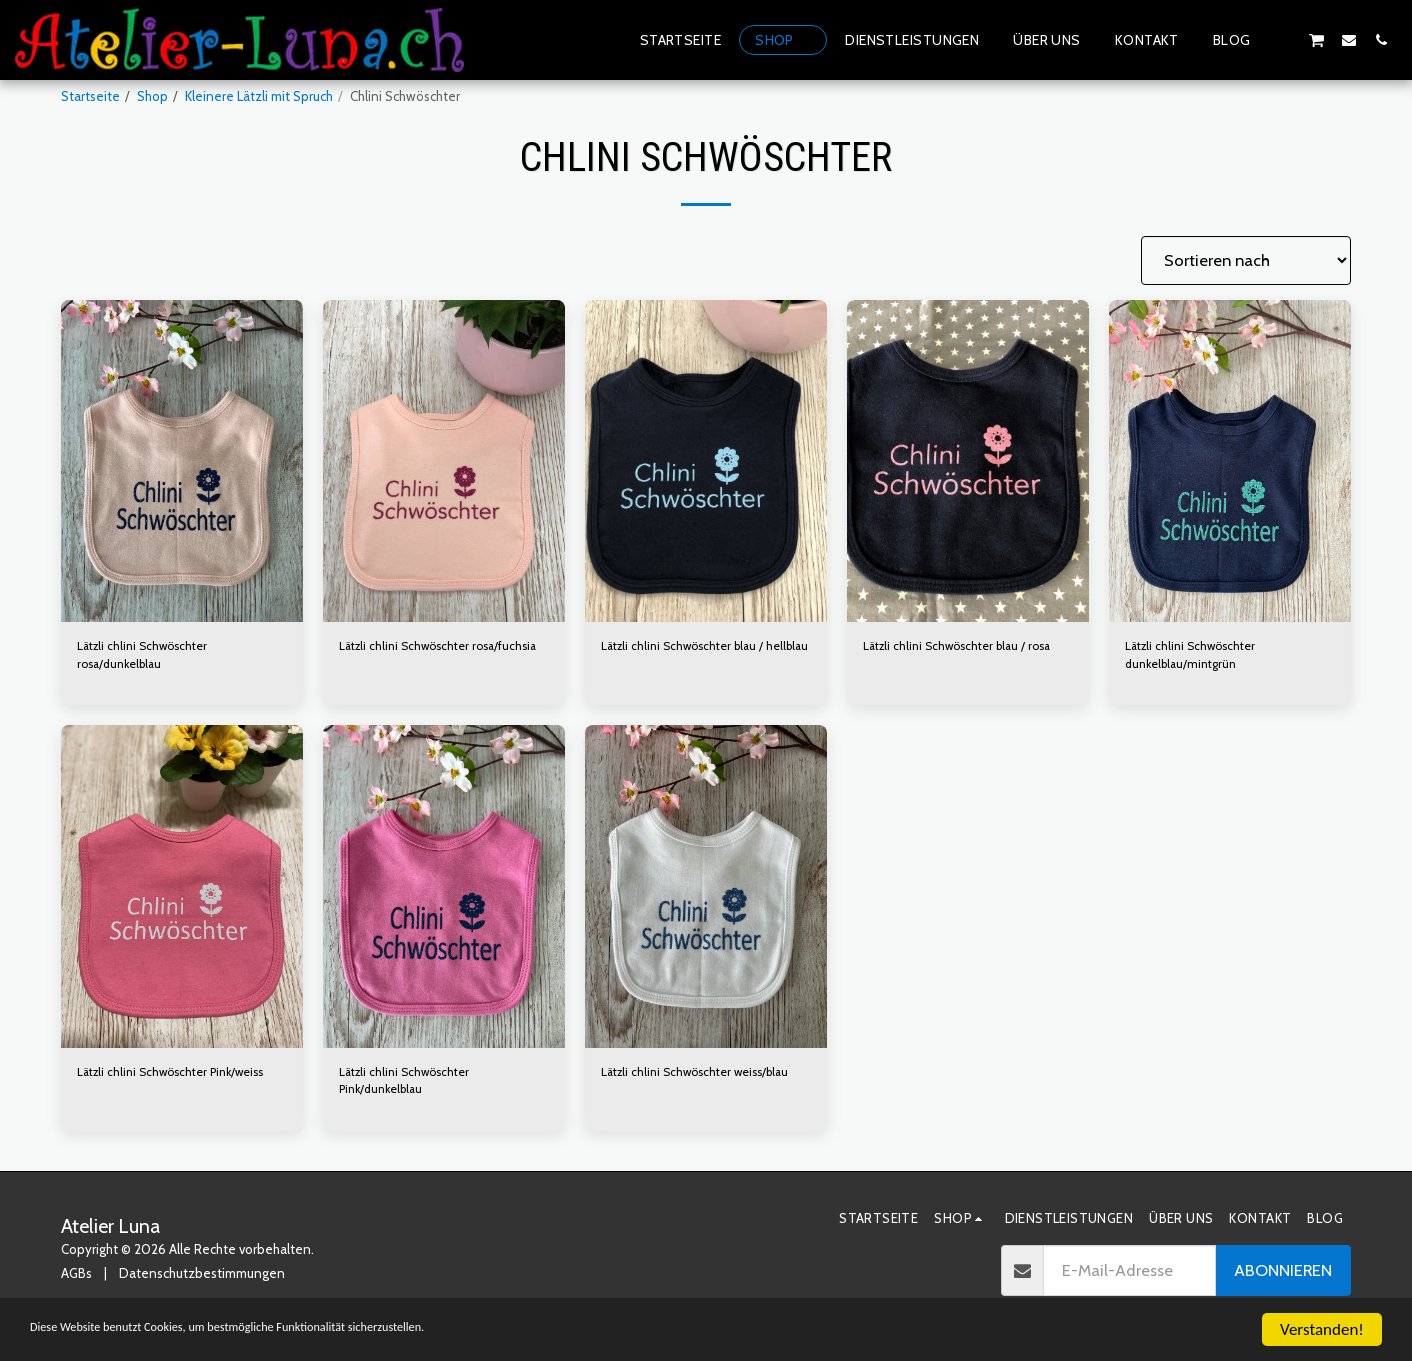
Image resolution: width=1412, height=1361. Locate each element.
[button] (1284, 39)
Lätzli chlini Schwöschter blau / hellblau (689, 657)
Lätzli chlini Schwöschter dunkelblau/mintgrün (1196, 657)
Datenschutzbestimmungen (202, 1282)
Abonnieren (1283, 1280)
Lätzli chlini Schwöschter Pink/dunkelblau (410, 1088)
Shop (152, 96)
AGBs (76, 1282)
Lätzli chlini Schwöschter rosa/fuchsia (410, 657)
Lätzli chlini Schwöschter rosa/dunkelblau (148, 657)
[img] (182, 461)
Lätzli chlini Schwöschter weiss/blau (704, 1078)
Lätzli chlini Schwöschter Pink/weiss (180, 1078)
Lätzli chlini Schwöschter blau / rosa (965, 647)
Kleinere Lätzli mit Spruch (259, 96)
